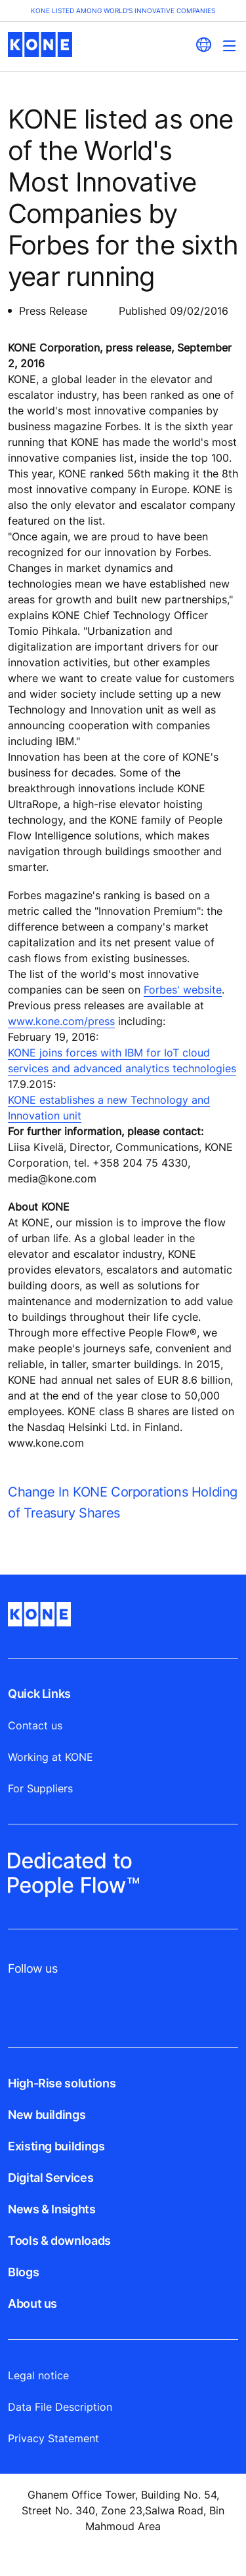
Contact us (35, 1725)
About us (32, 2303)
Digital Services (50, 2177)
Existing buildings (56, 2146)
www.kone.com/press (61, 1021)
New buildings (46, 2115)
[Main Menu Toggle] (229, 45)
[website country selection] (203, 44)
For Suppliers (40, 1788)
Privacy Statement (53, 2438)
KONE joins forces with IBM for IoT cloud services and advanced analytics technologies (122, 1060)
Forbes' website (183, 989)
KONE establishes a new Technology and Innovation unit (109, 1107)
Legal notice (38, 2375)
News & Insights (52, 2209)
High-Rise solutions (61, 2083)
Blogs (23, 2272)
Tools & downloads (59, 2240)
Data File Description (60, 2406)
